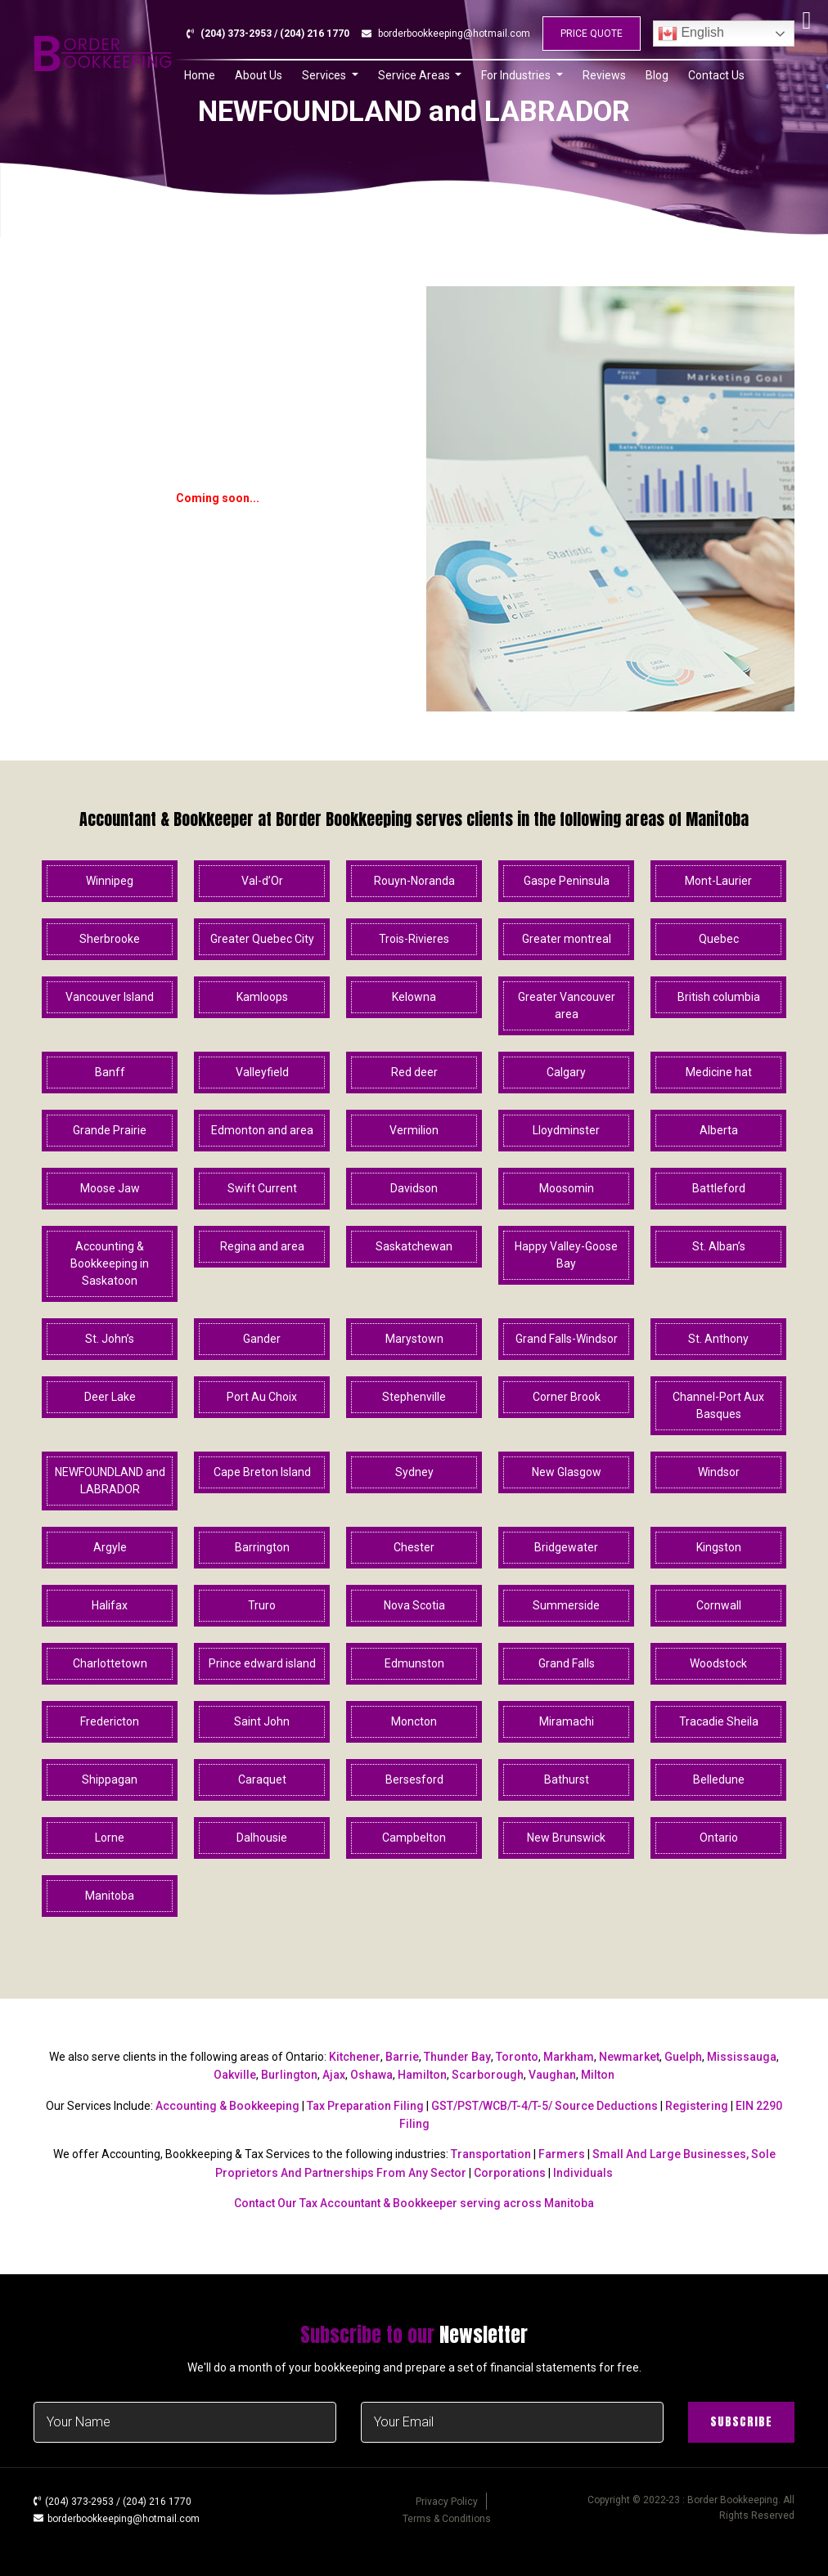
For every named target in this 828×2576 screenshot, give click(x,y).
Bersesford (414, 1779)
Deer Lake (110, 1396)
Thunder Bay (457, 2056)
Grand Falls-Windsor (566, 1338)
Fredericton (109, 1721)
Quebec (719, 938)
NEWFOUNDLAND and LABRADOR (110, 1480)
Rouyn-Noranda (414, 880)
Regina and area (262, 1246)
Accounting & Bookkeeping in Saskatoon (109, 1263)
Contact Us (716, 75)
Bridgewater (566, 1547)
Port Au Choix (262, 1396)
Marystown (414, 1338)
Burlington (289, 2074)
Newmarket (629, 2056)
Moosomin (566, 1188)
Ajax (333, 2074)
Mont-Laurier (718, 880)
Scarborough (488, 2074)
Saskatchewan (414, 1246)
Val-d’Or (262, 880)
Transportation (491, 2154)
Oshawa (371, 2074)
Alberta (719, 1130)
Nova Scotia (414, 1605)
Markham (568, 2056)
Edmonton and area (262, 1130)
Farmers (561, 2154)
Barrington (262, 1547)
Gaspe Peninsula (567, 880)
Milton (597, 2074)
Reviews (604, 75)
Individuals (583, 2172)
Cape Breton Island (262, 1472)
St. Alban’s (718, 1246)
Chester (414, 1547)
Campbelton (414, 1837)
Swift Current (262, 1188)
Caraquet (262, 1779)
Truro (262, 1605)
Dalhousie (261, 1837)
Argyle (110, 1547)
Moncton (414, 1721)
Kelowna (414, 996)
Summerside (566, 1605)
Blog (657, 75)
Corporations (510, 2172)
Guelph (683, 2056)
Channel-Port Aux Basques (718, 1405)
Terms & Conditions (447, 2518)
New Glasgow (566, 1472)
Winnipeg (109, 880)
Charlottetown (110, 1663)
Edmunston (414, 1663)
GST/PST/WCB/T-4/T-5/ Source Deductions (544, 2105)
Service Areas (415, 75)
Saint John (262, 1721)
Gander (262, 1338)
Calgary (566, 1072)
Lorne (109, 1837)
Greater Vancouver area (566, 1005)
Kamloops (262, 996)
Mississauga (741, 2056)
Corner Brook (567, 1396)
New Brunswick (566, 1837)
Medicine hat (719, 1072)
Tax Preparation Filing (365, 2105)
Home (199, 75)
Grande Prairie (109, 1130)
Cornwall (718, 1605)
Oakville (235, 2074)
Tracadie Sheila (718, 1721)
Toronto (517, 2056)
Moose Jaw (110, 1188)
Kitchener (354, 2056)
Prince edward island (262, 1663)
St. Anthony (718, 1338)
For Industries (517, 75)
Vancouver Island (109, 996)
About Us (258, 75)
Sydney (414, 1472)
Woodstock (718, 1663)
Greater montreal (566, 938)
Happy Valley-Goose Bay (566, 1255)
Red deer (414, 1072)
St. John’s (109, 1338)
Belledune (719, 1779)
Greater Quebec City (262, 938)
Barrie (402, 2056)
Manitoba (109, 1895)
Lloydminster (566, 1130)
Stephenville (414, 1396)
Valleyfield (262, 1072)
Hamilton (422, 2074)
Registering (696, 2105)
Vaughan (552, 2074)
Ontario (719, 1837)
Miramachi (566, 1721)
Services (325, 75)
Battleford (718, 1188)
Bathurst (566, 1779)
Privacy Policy (447, 2501)
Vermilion (414, 1130)
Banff (110, 1072)
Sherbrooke (109, 938)
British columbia (718, 996)
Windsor (719, 1472)
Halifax (110, 1605)
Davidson (414, 1188)
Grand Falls (566, 1663)
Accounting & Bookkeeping (227, 2105)
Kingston (718, 1547)
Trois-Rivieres (414, 938)
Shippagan (109, 1779)
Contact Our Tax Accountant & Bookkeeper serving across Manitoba (414, 2203)
